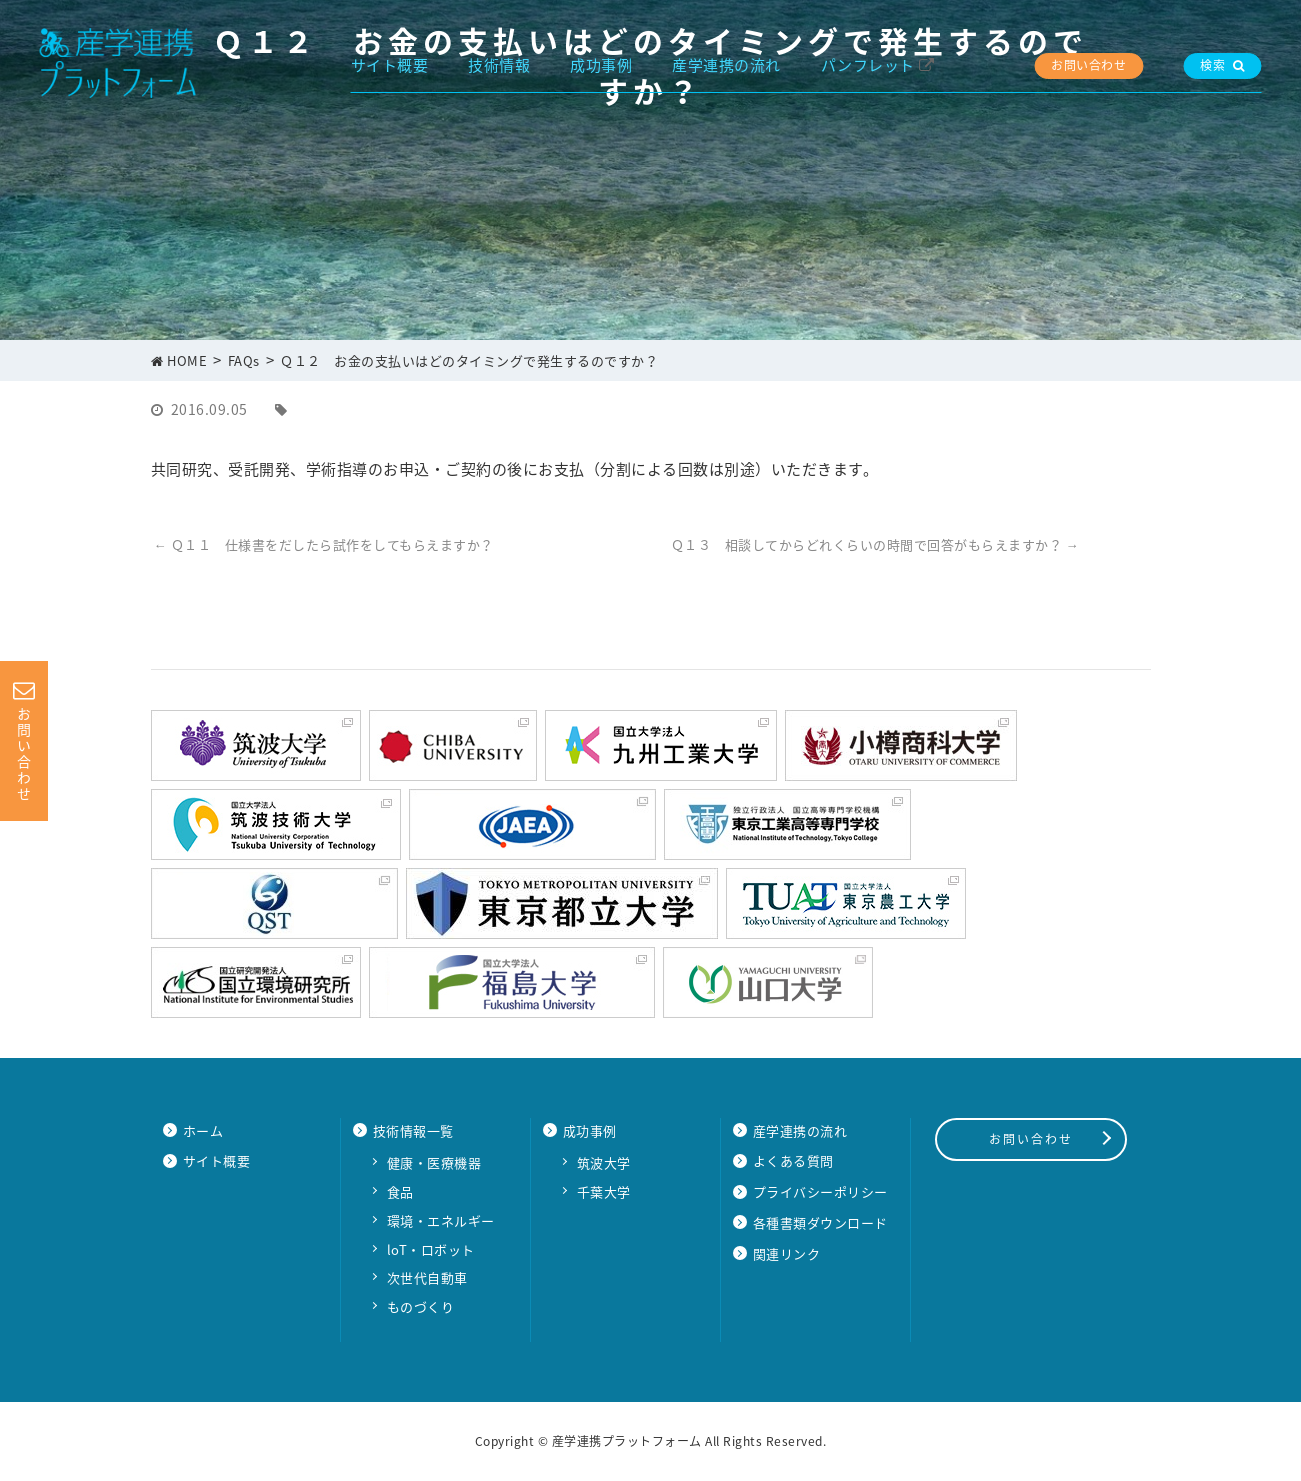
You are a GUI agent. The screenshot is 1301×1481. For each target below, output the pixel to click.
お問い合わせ (1088, 65)
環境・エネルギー (441, 1220)
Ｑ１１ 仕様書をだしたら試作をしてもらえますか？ (324, 544)
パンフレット (868, 65)
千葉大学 (604, 1191)
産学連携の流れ (726, 65)
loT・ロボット (431, 1249)
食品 (400, 1191)
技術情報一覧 (413, 1130)
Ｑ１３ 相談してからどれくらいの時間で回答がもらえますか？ (875, 544)
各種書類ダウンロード (820, 1222)
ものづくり (421, 1306)
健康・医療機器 (434, 1162)
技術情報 (499, 65)
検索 (1222, 65)
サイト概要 (390, 65)
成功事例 (601, 65)
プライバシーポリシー (820, 1191)
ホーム (203, 1130)
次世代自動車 (427, 1277)
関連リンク (787, 1253)
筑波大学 (604, 1162)
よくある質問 (793, 1160)
